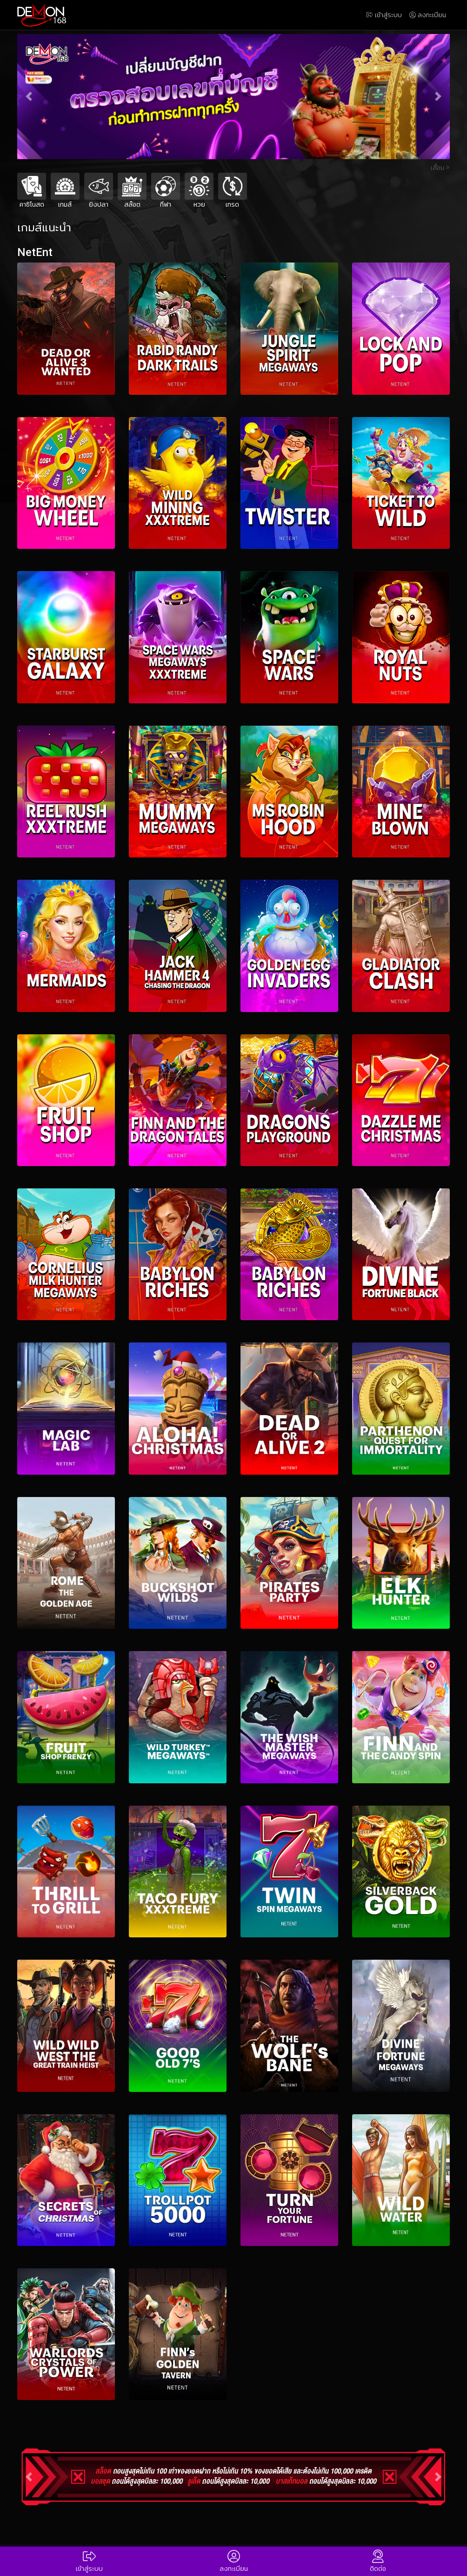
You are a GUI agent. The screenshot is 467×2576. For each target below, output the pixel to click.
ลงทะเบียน (427, 15)
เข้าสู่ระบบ (384, 15)
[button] (28, 96)
